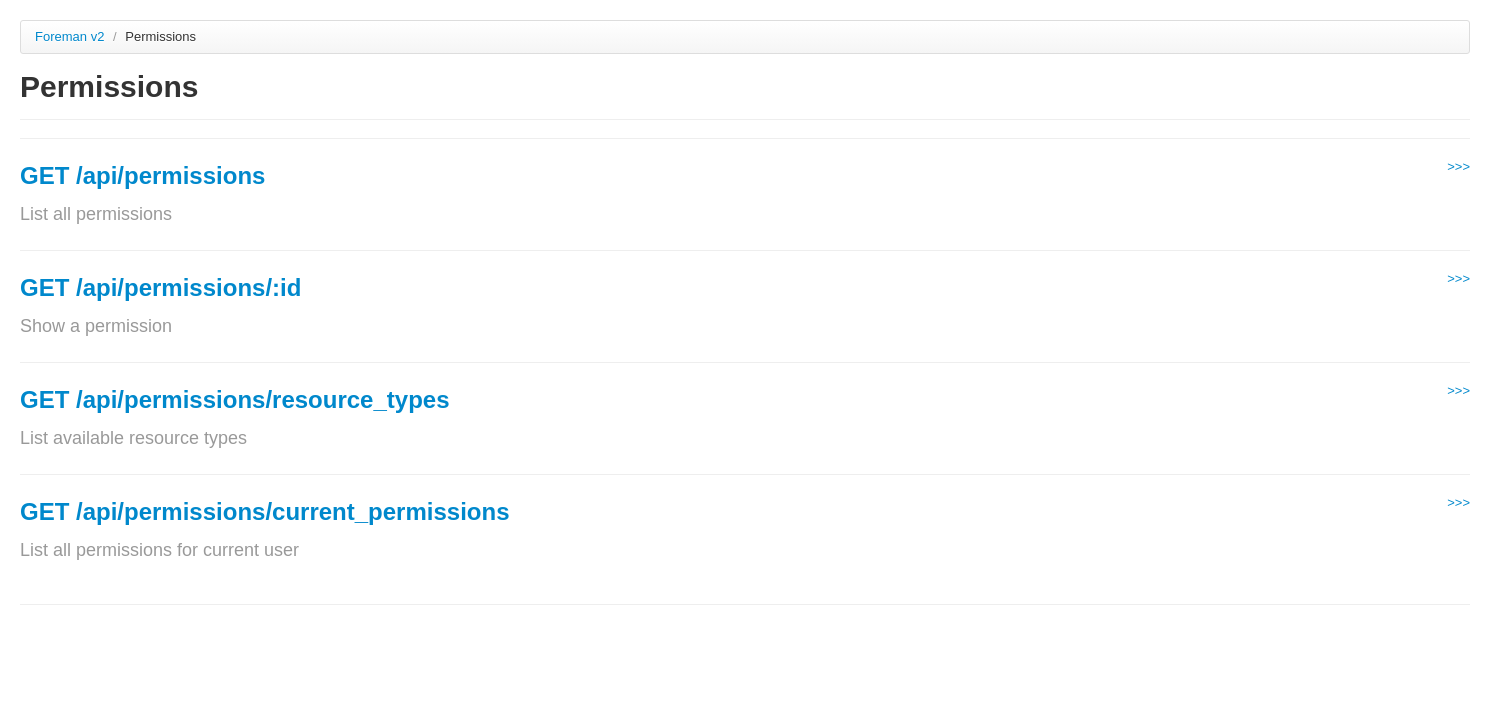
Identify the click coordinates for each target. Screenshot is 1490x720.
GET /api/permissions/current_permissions (265, 511)
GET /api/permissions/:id (160, 287)
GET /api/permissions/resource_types (235, 399)
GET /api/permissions (142, 175)
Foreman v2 (69, 36)
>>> (1458, 166)
